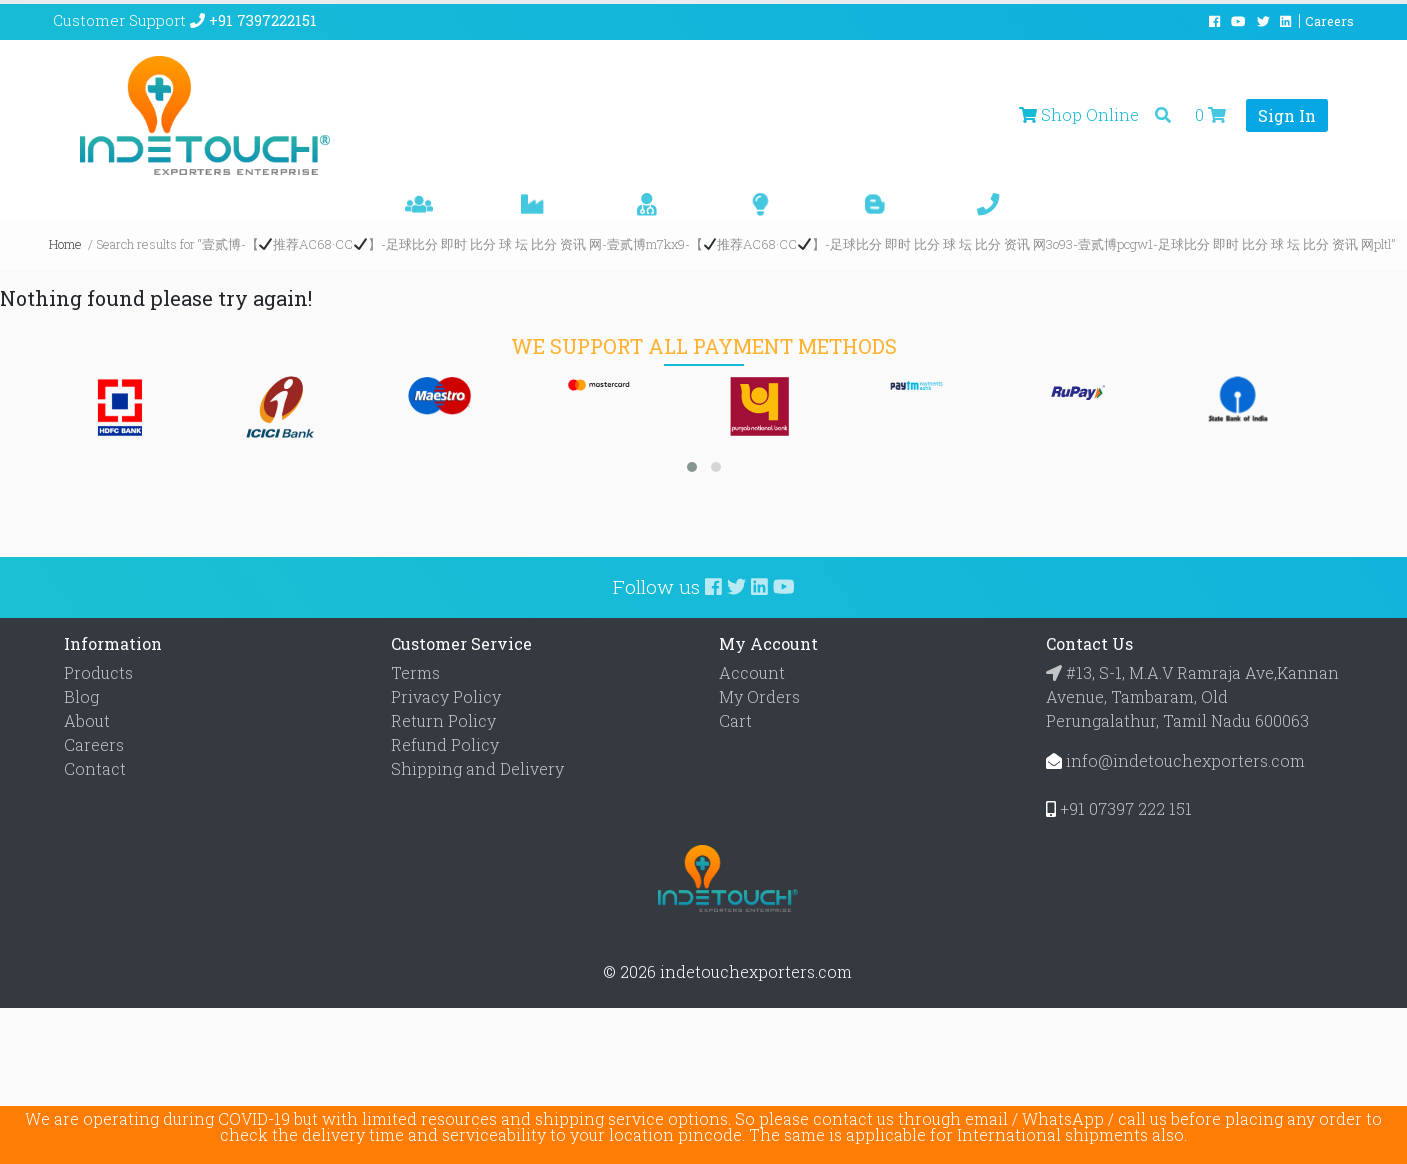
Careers (94, 744)
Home (65, 244)
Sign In (1287, 115)
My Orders (759, 696)
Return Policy (443, 720)
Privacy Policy (446, 696)
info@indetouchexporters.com (1185, 760)
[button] (692, 467)
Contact (95, 768)
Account (752, 672)
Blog (81, 696)
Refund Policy (445, 744)
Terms (415, 672)
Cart (735, 720)
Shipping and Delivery (477, 768)
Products (98, 672)
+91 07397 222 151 (1126, 808)
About (87, 720)
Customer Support (185, 20)
